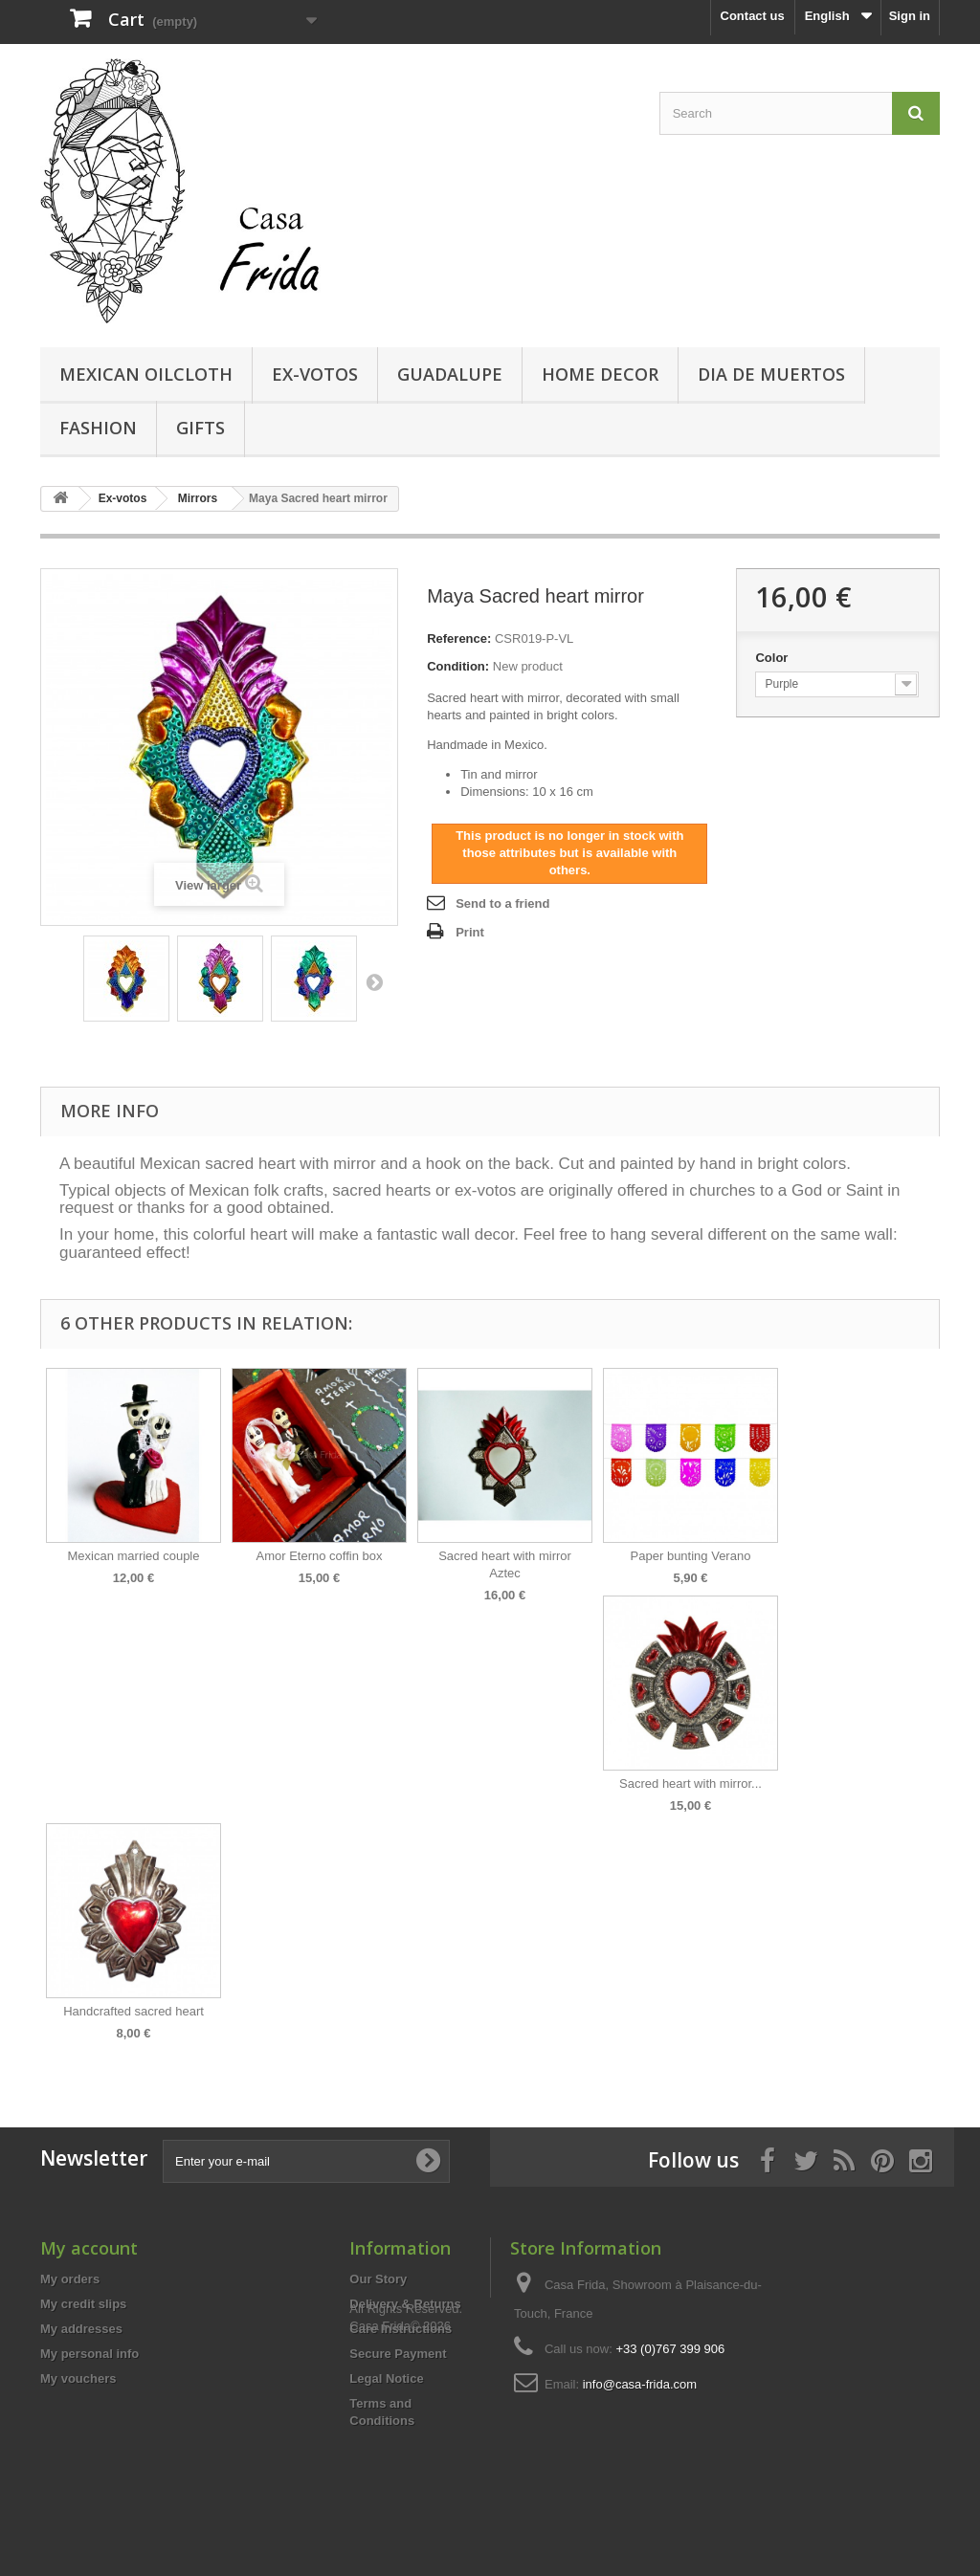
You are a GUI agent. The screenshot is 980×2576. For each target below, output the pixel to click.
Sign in (909, 16)
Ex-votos (315, 374)
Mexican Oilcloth (146, 374)
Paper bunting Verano (691, 1556)
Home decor (600, 374)
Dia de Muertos (771, 374)
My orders (70, 2279)
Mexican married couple (133, 1556)
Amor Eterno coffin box (319, 1556)
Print (470, 932)
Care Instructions (400, 2329)
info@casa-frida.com (640, 2384)
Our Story (378, 2279)
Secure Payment (397, 2353)
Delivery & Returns (404, 2304)
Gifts (200, 427)
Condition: (458, 666)
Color (773, 657)
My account (89, 2247)
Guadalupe (449, 374)
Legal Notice (386, 2378)
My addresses (81, 2329)
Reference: (459, 638)
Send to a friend (502, 903)
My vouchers (78, 2378)
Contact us (753, 16)
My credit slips (83, 2304)
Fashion (98, 427)
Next (374, 981)
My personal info (89, 2353)
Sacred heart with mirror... (690, 1783)
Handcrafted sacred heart (133, 2011)
